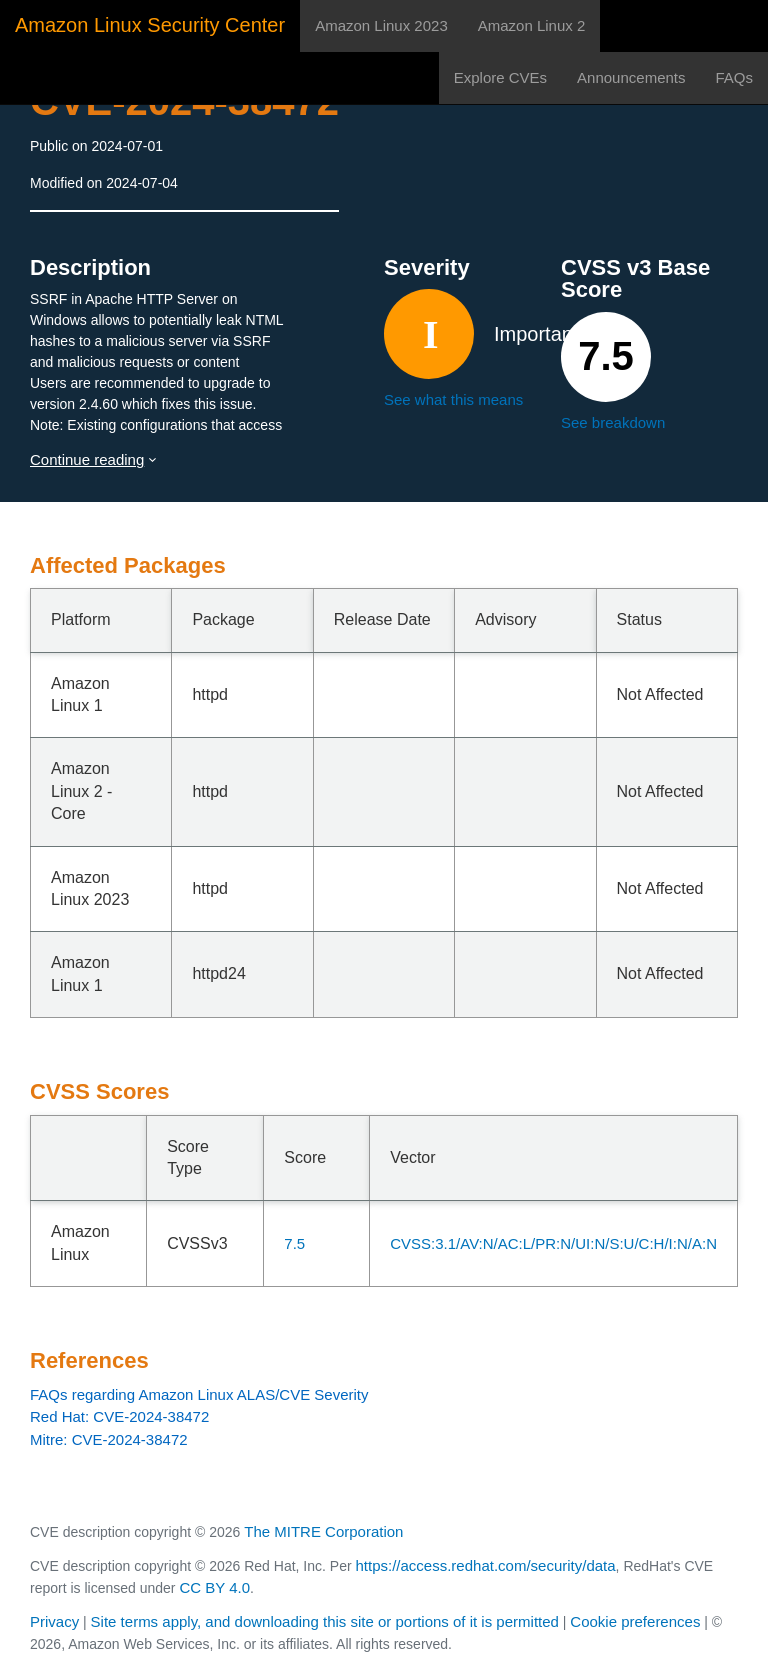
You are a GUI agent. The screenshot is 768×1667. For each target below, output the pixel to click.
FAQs (734, 77)
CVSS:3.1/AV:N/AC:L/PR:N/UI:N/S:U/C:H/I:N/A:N (553, 1243)
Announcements (631, 77)
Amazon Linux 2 (532, 25)
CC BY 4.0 (214, 1587)
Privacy (54, 1621)
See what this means (453, 399)
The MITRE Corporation (323, 1531)
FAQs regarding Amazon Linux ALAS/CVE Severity (199, 1394)
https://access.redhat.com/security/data (485, 1565)
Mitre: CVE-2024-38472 (109, 1439)
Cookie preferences (635, 1621)
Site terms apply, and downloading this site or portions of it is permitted (325, 1621)
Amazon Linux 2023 (381, 25)
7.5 (294, 1243)
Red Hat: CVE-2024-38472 (119, 1416)
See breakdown (613, 422)
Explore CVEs (500, 77)
